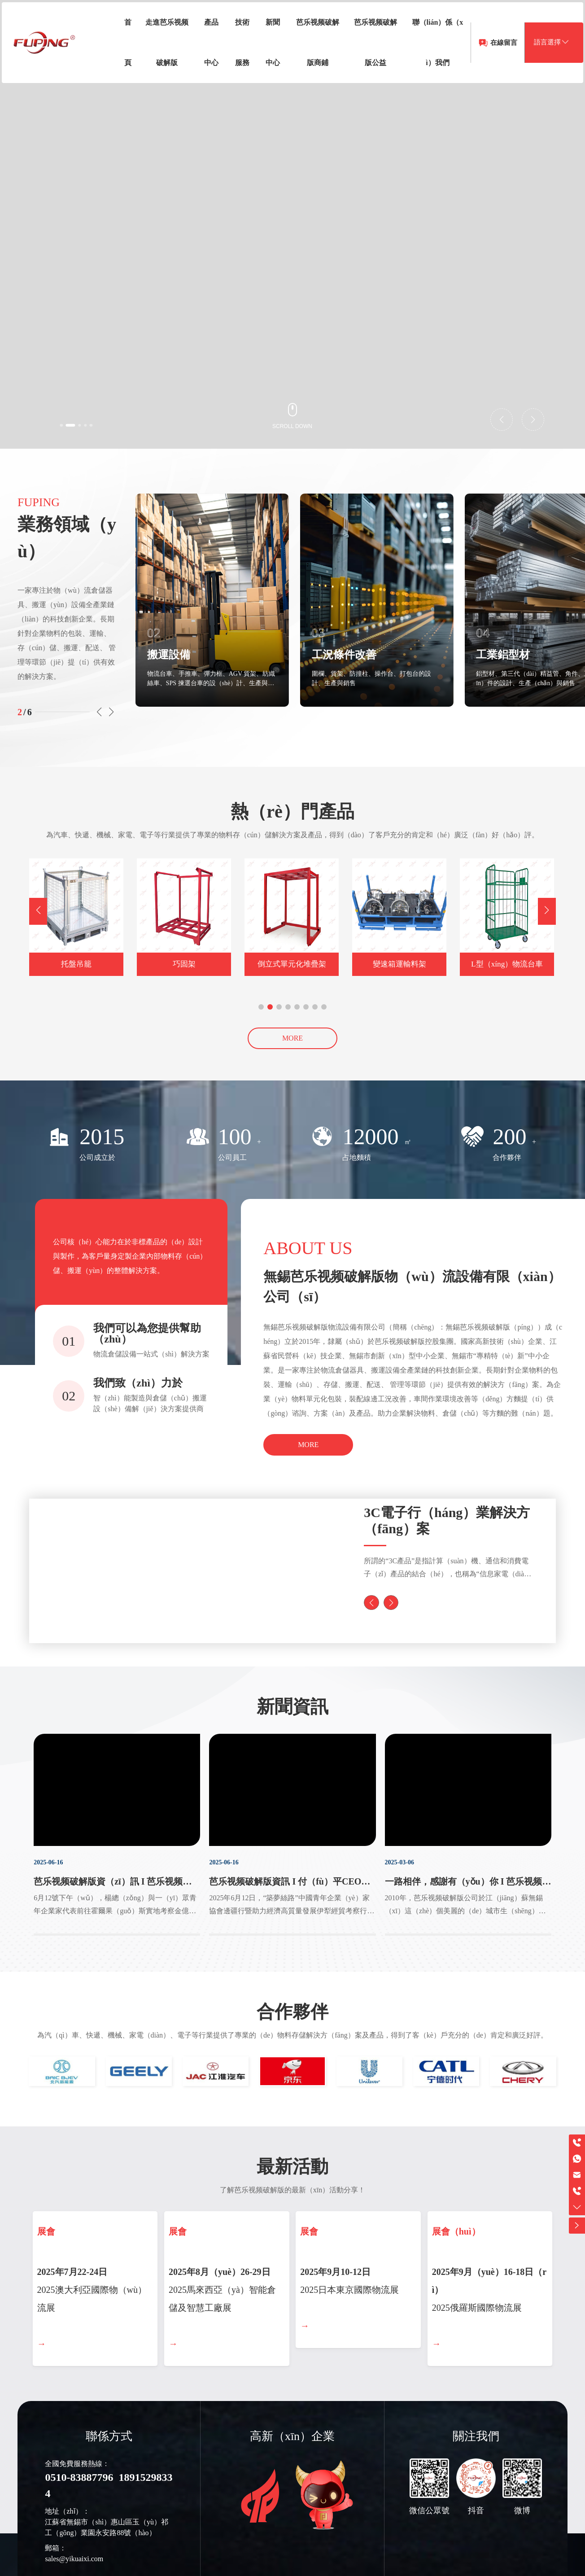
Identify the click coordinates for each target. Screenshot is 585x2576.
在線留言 (488, 60)
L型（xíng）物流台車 (507, 964)
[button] (72, 423)
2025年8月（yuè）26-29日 (220, 2278)
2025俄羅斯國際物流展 (477, 2314)
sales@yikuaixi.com (74, 2569)
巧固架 (184, 964)
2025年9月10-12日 (335, 2278)
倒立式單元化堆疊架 (291, 964)
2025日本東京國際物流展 (349, 2296)
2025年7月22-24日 (72, 2278)
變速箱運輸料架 (399, 964)
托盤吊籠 (76, 964)
